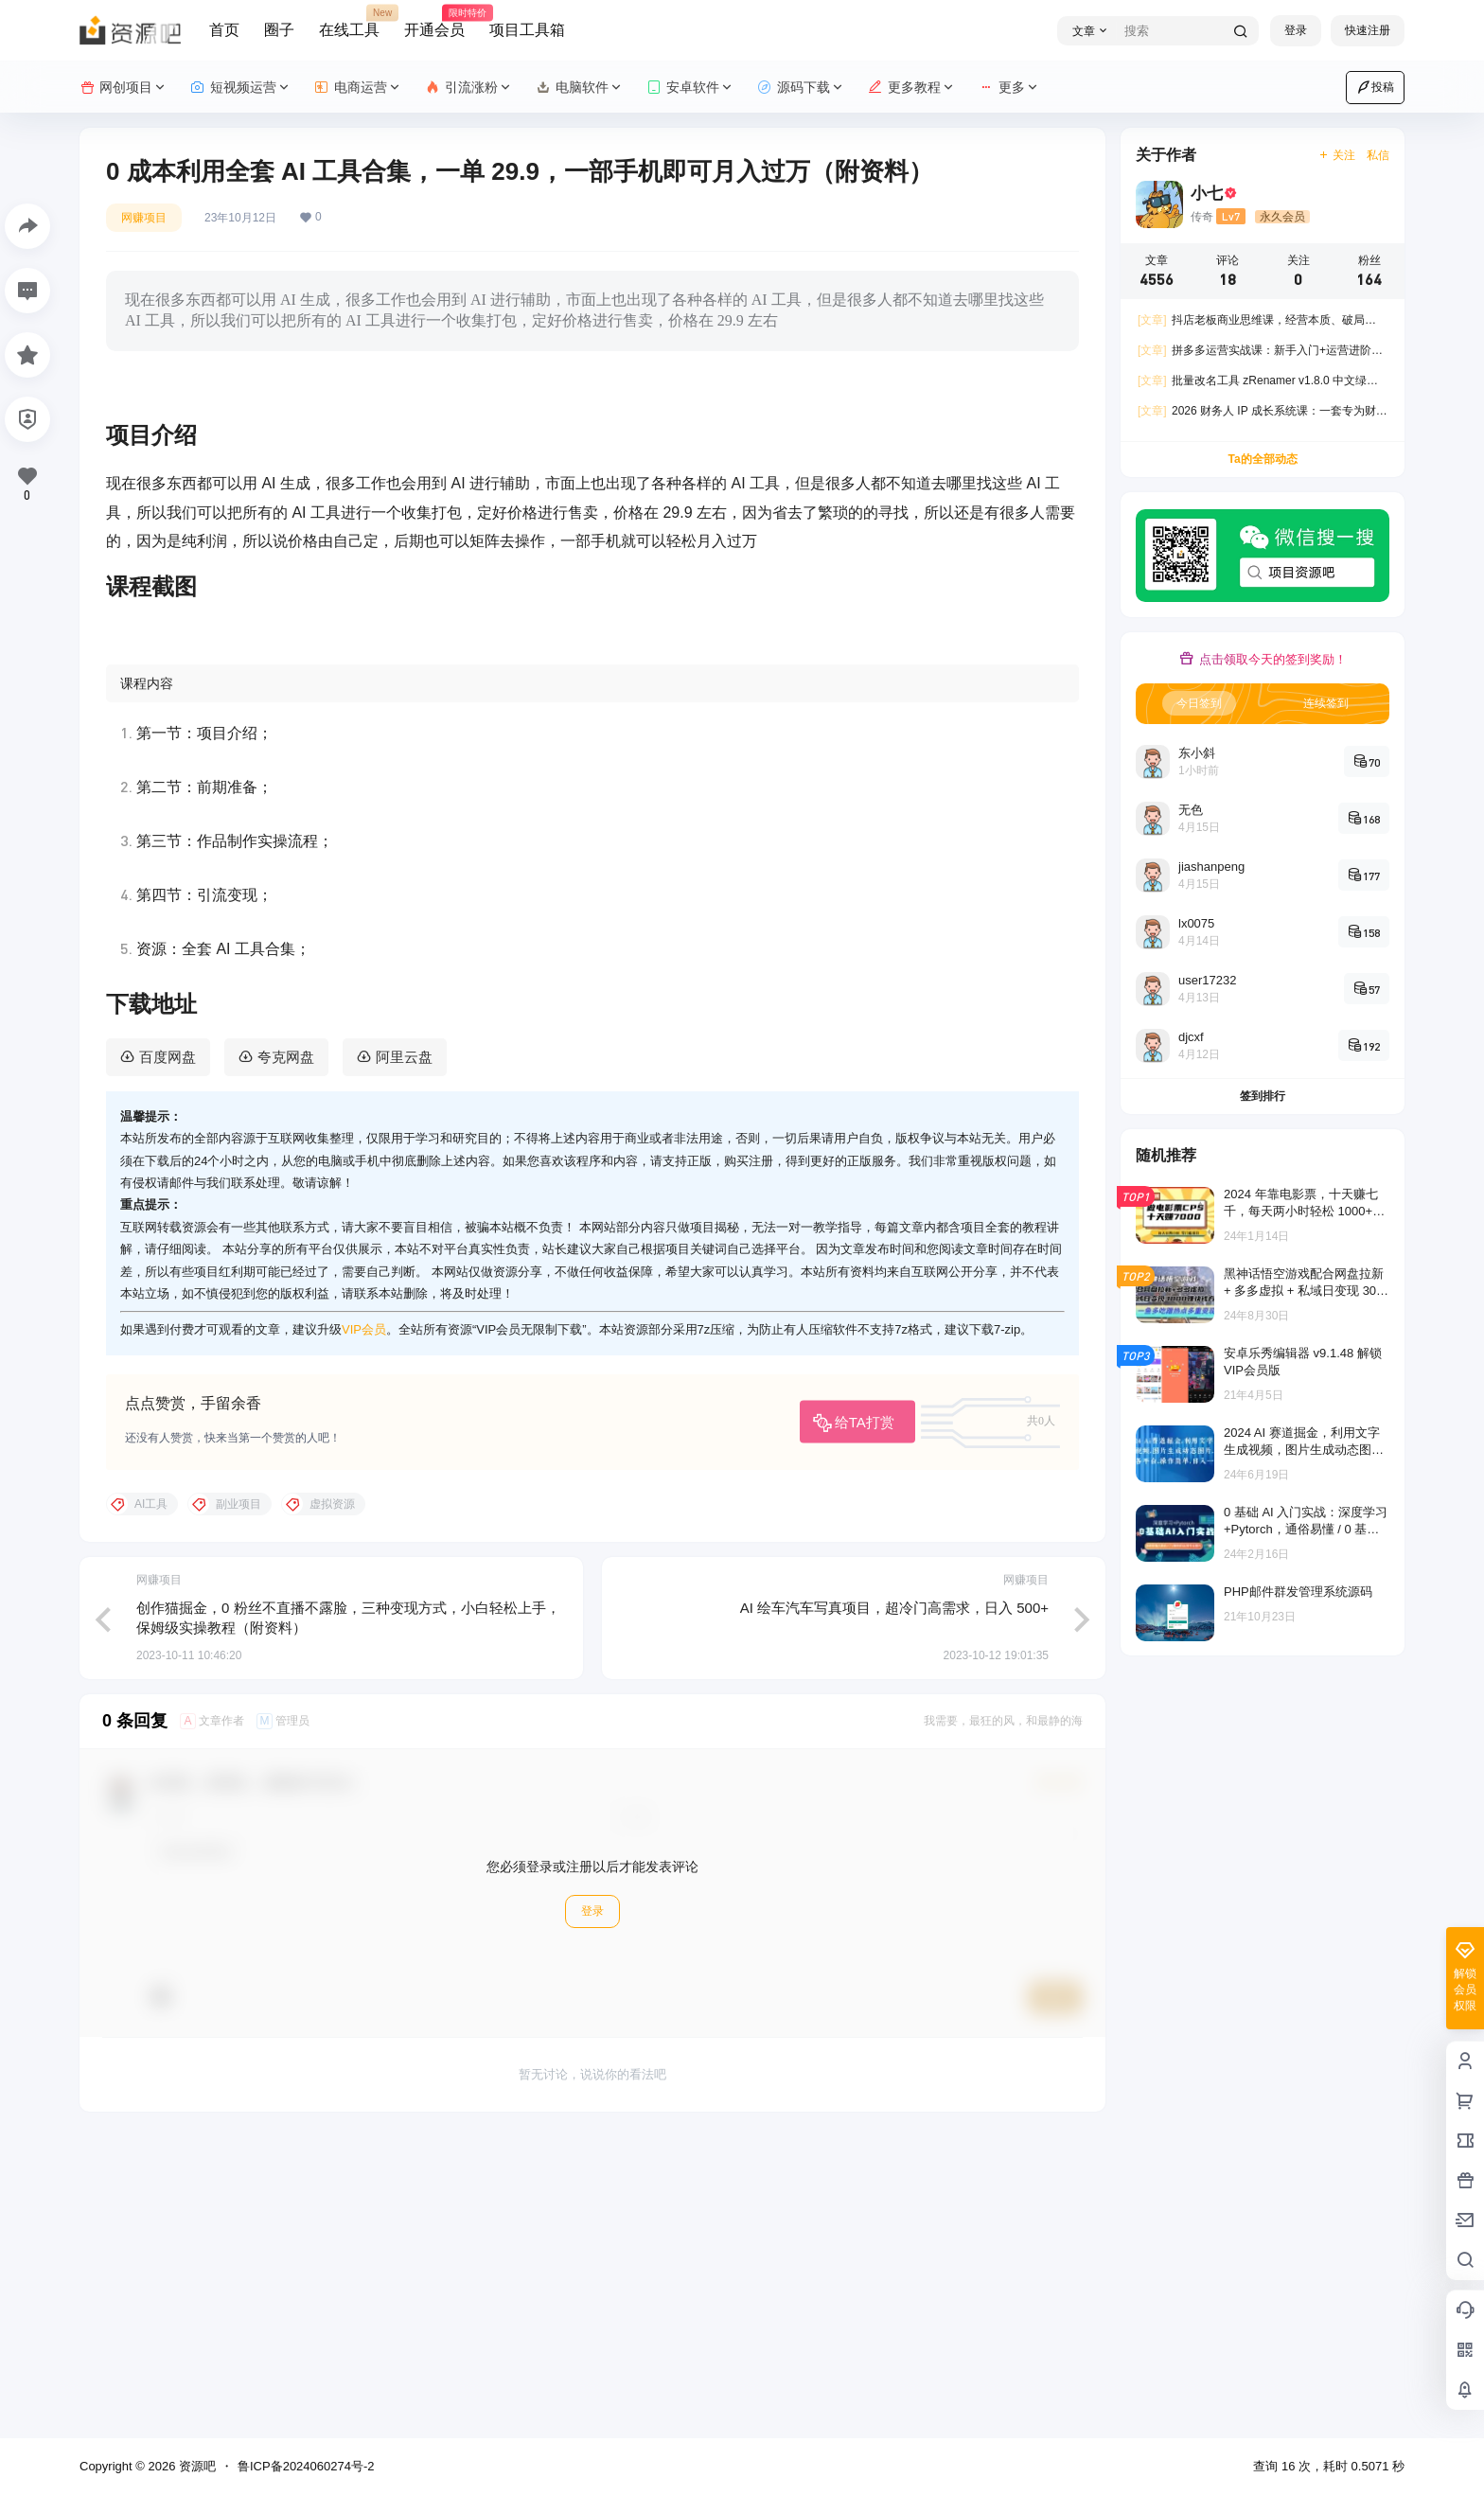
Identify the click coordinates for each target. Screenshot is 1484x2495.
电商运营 (358, 88)
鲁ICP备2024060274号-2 (306, 2466)
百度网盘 (167, 1355)
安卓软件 (690, 88)
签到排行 (1262, 1096)
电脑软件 (580, 88)
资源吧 (195, 2466)
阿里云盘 (404, 1355)
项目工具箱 (527, 30)
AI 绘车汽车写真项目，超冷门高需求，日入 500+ (894, 1906)
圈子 (279, 30)
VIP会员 (364, 1628)
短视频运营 (241, 88)
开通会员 (434, 22)
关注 (1336, 155)
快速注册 (1367, 30)
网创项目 (124, 88)
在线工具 (349, 22)
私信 (1378, 155)
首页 (224, 30)
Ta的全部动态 (1262, 459)
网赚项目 (144, 217)
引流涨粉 (469, 88)
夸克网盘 (285, 1355)
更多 (1009, 88)
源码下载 (801, 88)
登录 (1295, 30)
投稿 (1375, 87)
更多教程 (912, 88)
